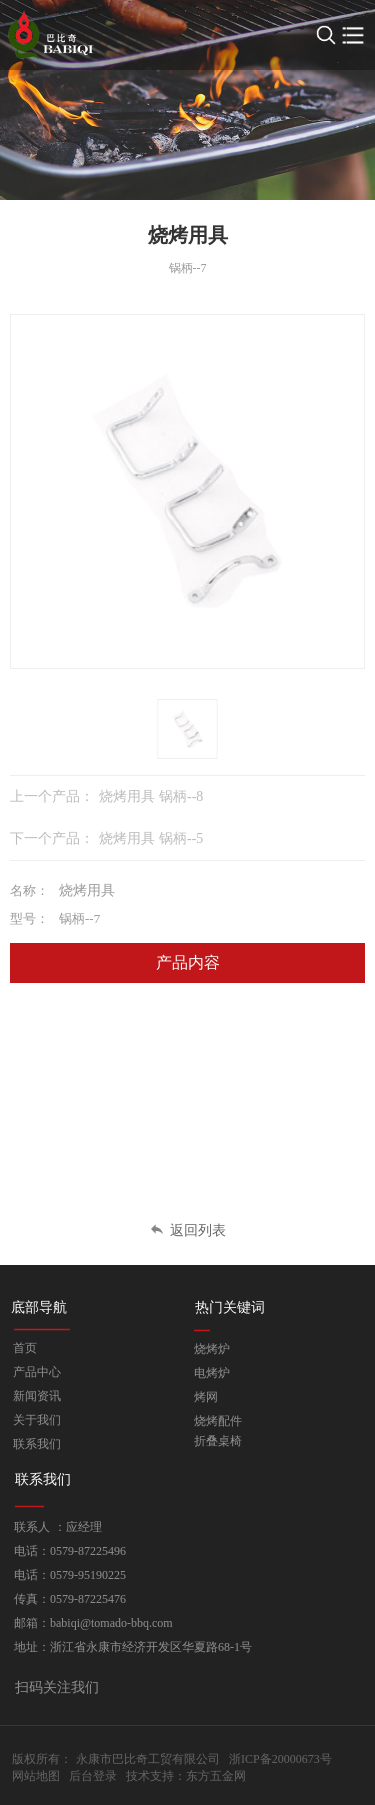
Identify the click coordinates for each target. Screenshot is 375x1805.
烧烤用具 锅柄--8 (151, 796)
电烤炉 (212, 1373)
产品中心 (37, 1372)
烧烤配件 (218, 1421)
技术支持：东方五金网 (186, 1776)
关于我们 (37, 1420)
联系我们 (37, 1444)
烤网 (206, 1397)
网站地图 (36, 1776)
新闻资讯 (37, 1396)
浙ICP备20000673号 (280, 1759)
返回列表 (187, 1230)
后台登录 (93, 1776)
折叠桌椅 (218, 1441)
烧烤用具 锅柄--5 (151, 838)
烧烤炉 (212, 1349)
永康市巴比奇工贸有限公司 (148, 1759)
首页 (25, 1348)
